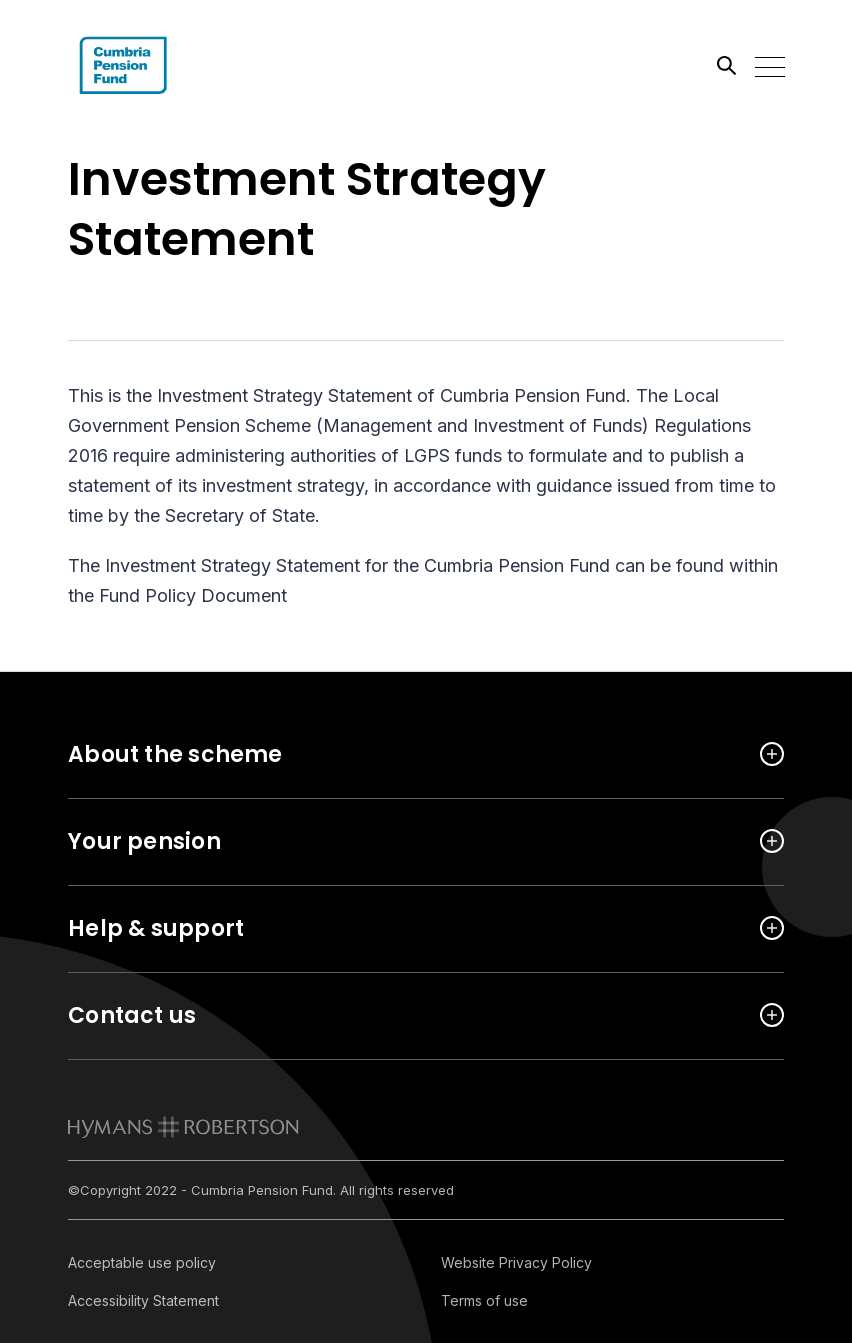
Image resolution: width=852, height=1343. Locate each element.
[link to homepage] (183, 1127)
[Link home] (158, 65)
